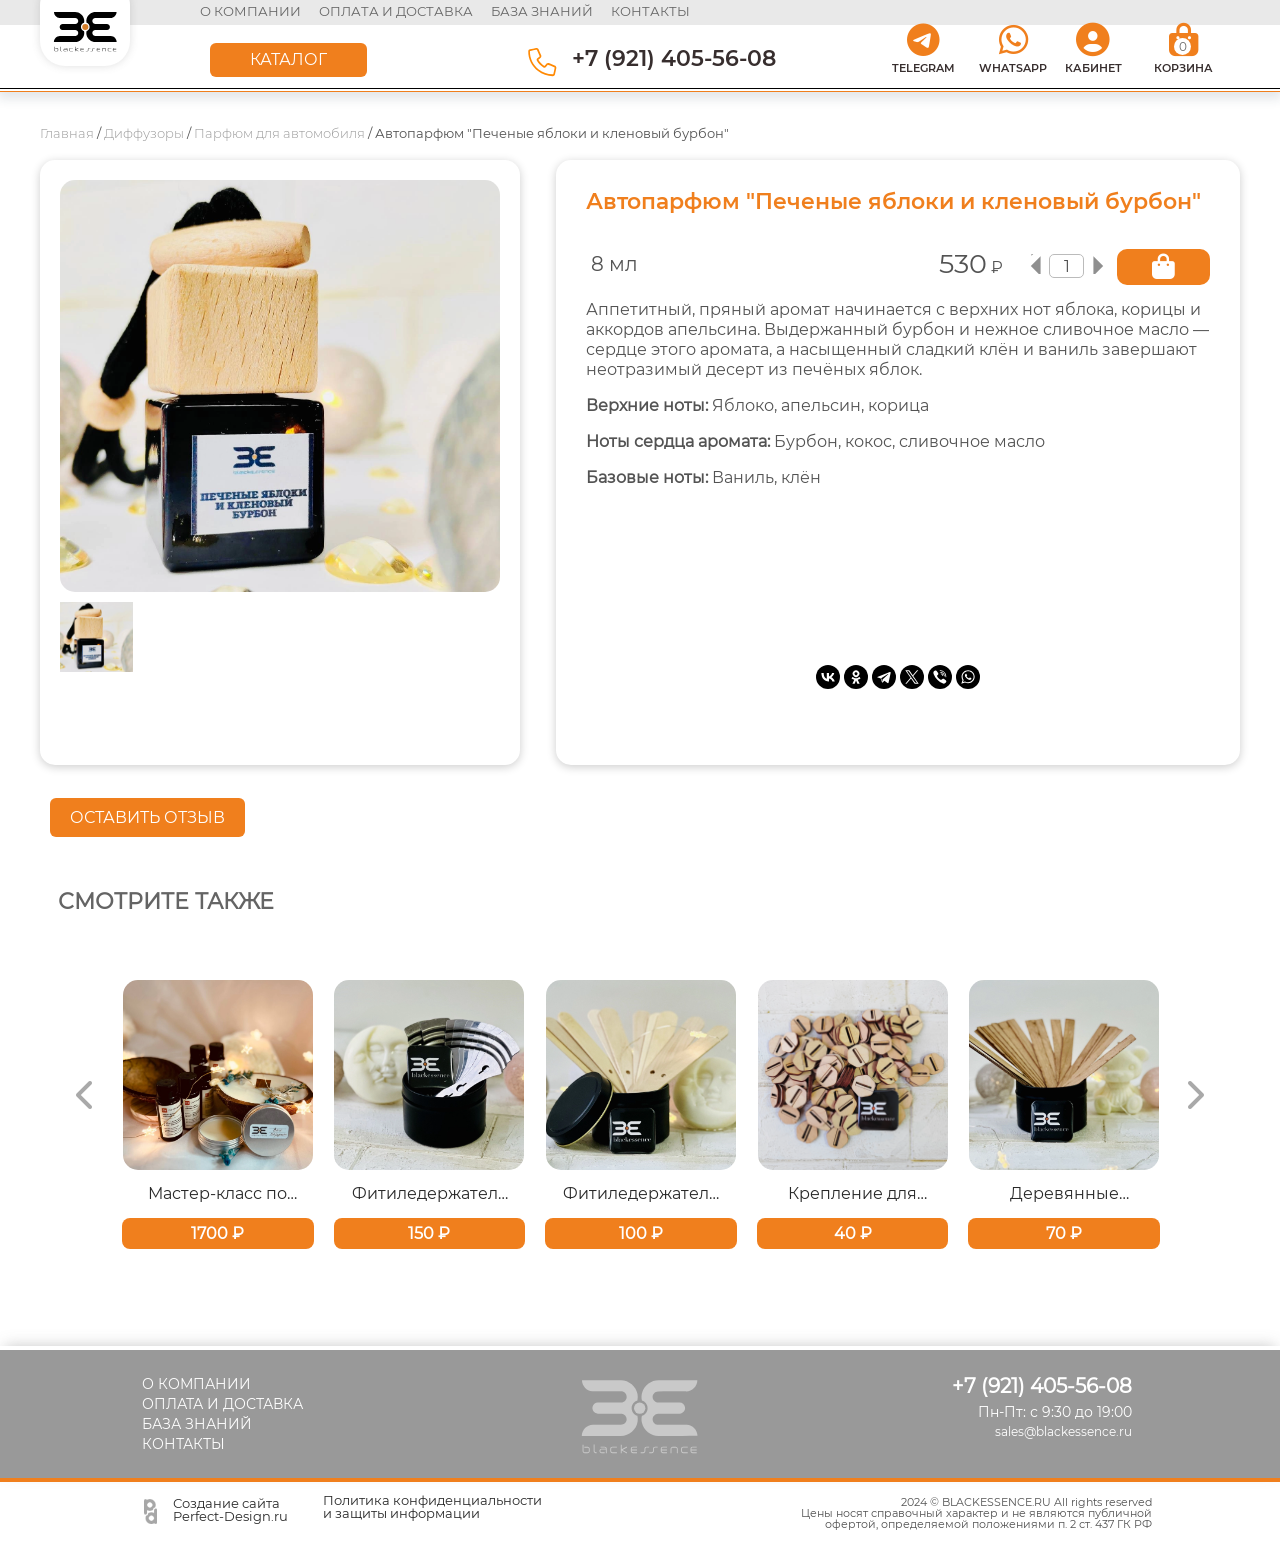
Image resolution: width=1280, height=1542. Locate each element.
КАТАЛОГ (288, 56)
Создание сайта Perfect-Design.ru (230, 1506)
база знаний (543, 11)
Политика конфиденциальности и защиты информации (432, 1504)
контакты (650, 11)
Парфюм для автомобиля (279, 130)
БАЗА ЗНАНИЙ (197, 1421)
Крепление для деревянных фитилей (852, 1190)
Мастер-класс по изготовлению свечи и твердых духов (217, 1190)
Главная (67, 130)
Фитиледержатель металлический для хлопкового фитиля (429, 1190)
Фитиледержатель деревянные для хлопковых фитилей (640, 1190)
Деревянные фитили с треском (1064, 1190)
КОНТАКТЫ (183, 1441)
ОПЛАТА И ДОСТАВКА (222, 1401)
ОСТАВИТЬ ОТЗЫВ (147, 814)
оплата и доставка (397, 11)
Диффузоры (144, 130)
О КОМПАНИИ (252, 11)
